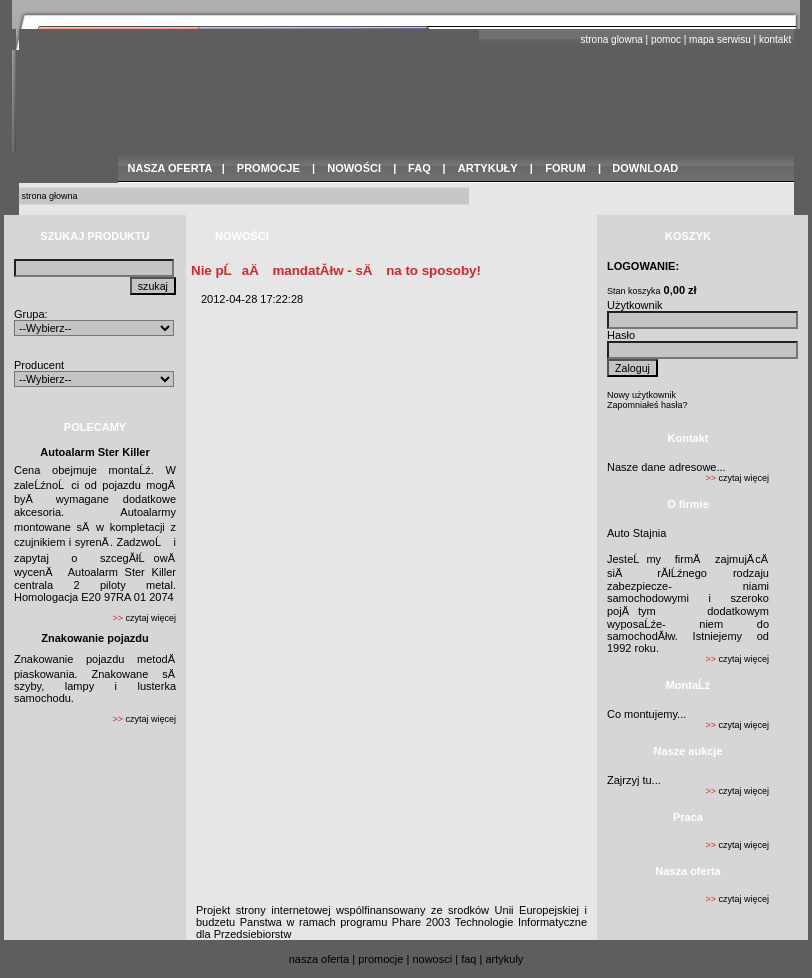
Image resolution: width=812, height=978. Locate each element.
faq (468, 959)
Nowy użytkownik (641, 395)
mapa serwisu (720, 39)
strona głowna (50, 196)
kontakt (775, 39)
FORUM (565, 168)
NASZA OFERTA (170, 168)
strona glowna (612, 39)
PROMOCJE (268, 168)
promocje (380, 959)
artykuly (504, 959)
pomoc (666, 39)
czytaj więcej (150, 618)
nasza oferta (319, 959)
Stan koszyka (634, 291)
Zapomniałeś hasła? (647, 405)
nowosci (432, 959)
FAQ (419, 168)
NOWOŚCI (354, 168)
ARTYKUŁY (488, 168)
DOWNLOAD (645, 168)
